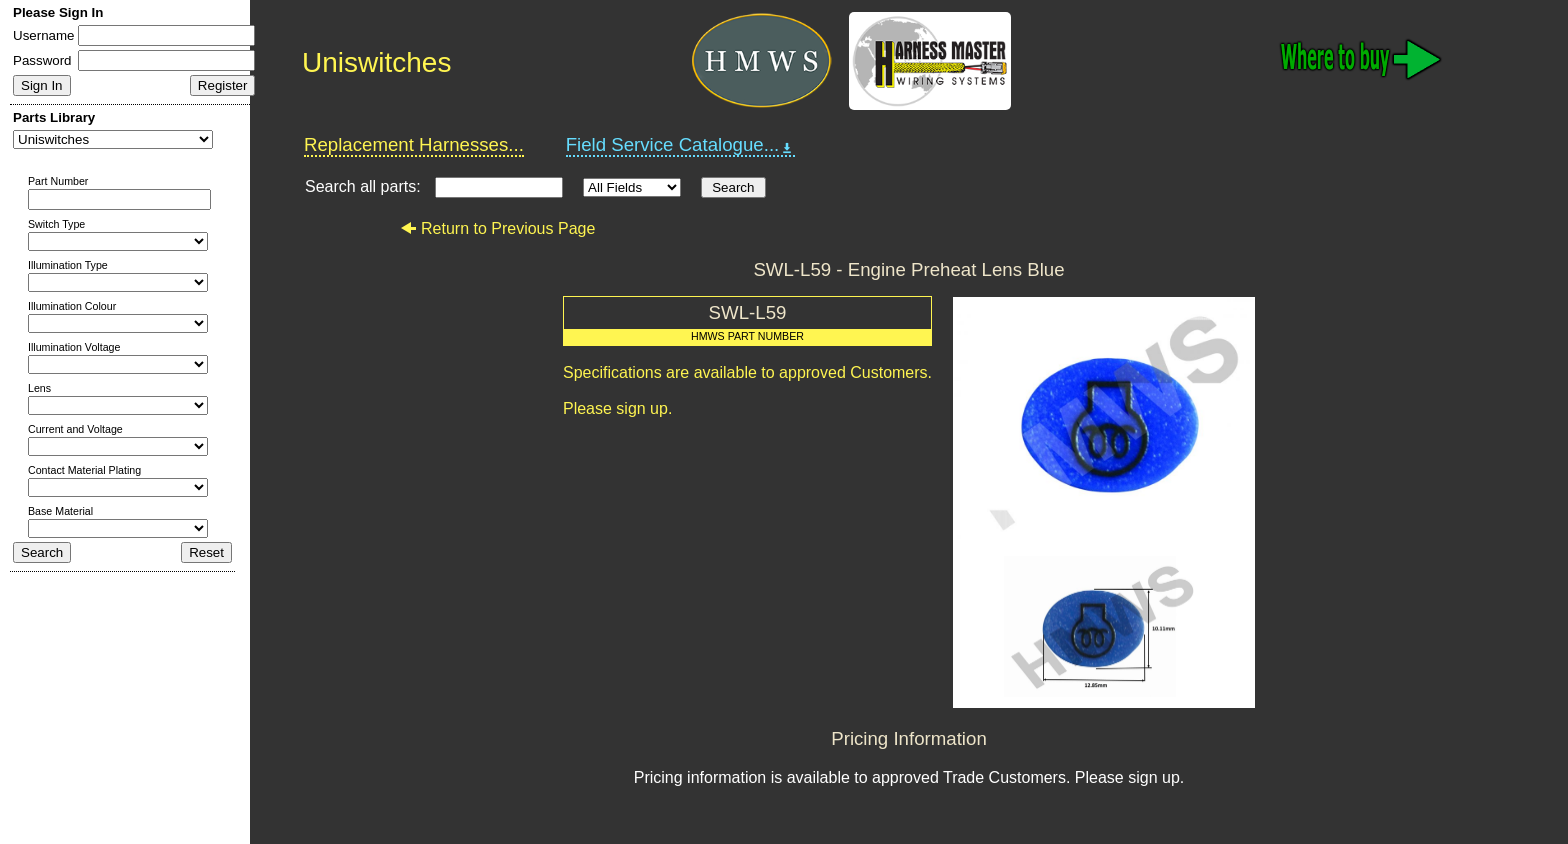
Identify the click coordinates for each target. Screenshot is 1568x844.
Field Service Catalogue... (681, 145)
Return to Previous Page (497, 228)
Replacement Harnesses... (414, 144)
